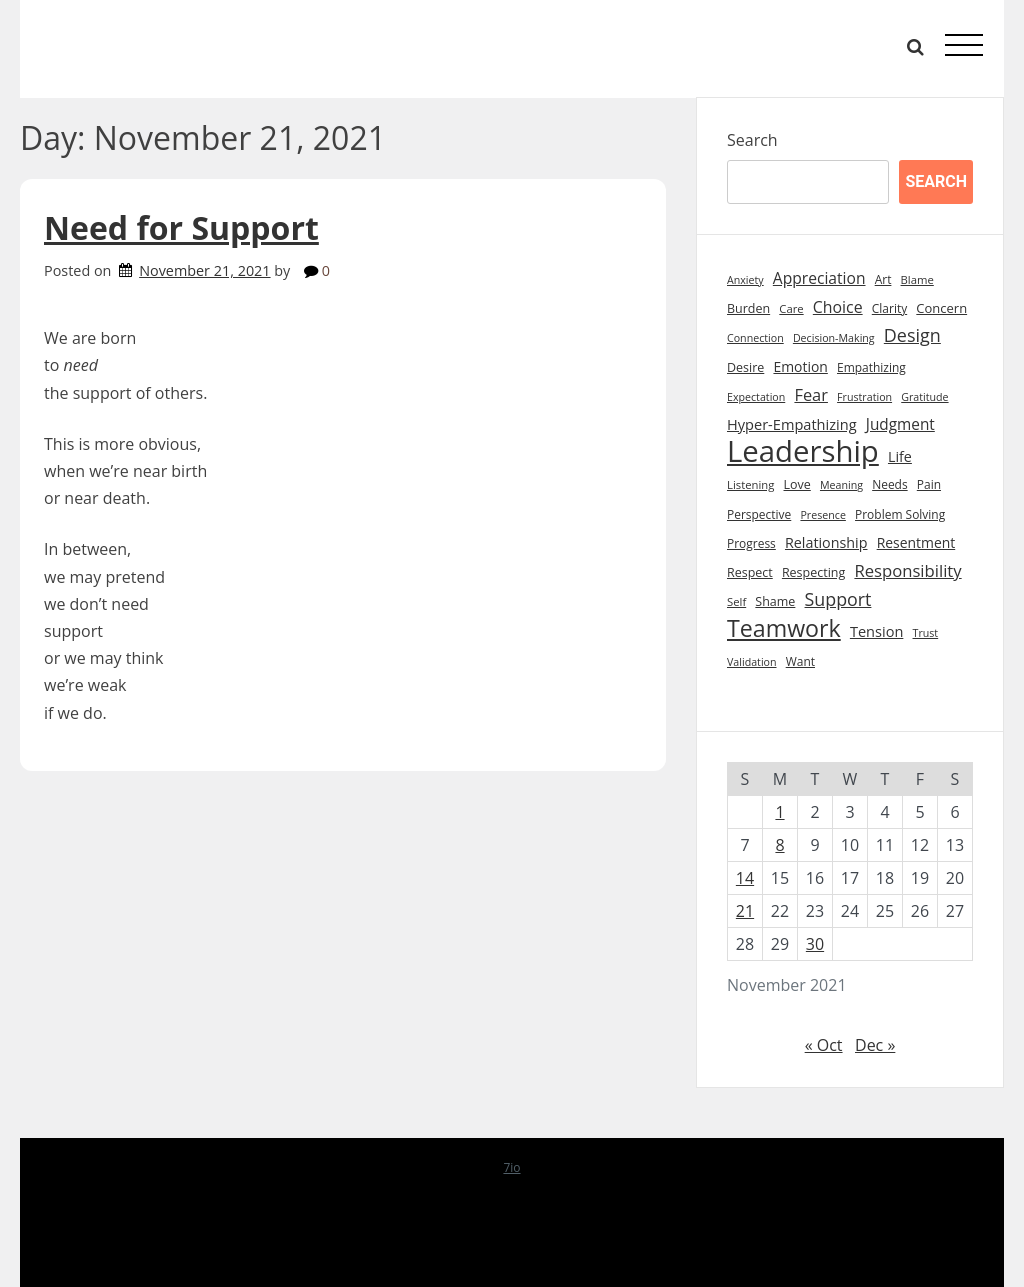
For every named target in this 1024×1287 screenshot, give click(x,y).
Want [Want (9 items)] (800, 661)
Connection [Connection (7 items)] (755, 338)
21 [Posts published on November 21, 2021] (745, 911)
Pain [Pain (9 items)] (929, 484)
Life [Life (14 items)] (900, 456)
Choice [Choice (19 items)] (838, 307)
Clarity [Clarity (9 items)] (889, 308)
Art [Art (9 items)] (883, 279)
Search (752, 140)
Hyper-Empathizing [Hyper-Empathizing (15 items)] (792, 424)
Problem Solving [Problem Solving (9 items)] (900, 514)
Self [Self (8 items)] (736, 601)
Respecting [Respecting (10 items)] (813, 572)
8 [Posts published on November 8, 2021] (779, 845)
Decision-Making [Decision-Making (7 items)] (834, 338)
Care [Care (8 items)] (791, 308)
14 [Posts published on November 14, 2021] (745, 878)
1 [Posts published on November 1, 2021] (779, 812)
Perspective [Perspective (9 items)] (759, 514)
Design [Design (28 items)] (912, 335)
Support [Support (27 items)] (838, 599)
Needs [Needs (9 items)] (889, 484)
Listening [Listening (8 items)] (750, 484)
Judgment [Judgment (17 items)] (900, 424)
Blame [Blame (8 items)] (917, 279)
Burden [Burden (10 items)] (748, 308)
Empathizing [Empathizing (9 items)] (871, 367)
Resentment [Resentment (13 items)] (916, 542)
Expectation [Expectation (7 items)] (756, 397)
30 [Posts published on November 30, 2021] (815, 944)
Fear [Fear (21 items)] (811, 394)
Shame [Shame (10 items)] (775, 601)
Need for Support (181, 227)
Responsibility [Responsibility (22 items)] (907, 570)
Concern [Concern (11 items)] (941, 308)
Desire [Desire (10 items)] (745, 367)
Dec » (875, 1045)
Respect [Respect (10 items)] (750, 572)
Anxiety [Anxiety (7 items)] (745, 280)
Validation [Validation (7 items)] (752, 662)
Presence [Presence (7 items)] (822, 515)
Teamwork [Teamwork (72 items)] (784, 628)
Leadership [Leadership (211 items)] (803, 451)
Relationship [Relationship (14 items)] (826, 542)
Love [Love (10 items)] (797, 484)
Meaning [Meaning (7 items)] (841, 485)
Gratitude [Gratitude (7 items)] (924, 397)
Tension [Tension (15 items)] (877, 631)
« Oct (824, 1045)
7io (511, 1167)
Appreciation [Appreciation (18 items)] (819, 278)
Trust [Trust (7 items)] (926, 633)
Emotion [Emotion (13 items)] (800, 366)
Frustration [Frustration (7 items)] (864, 397)
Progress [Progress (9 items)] (751, 543)
